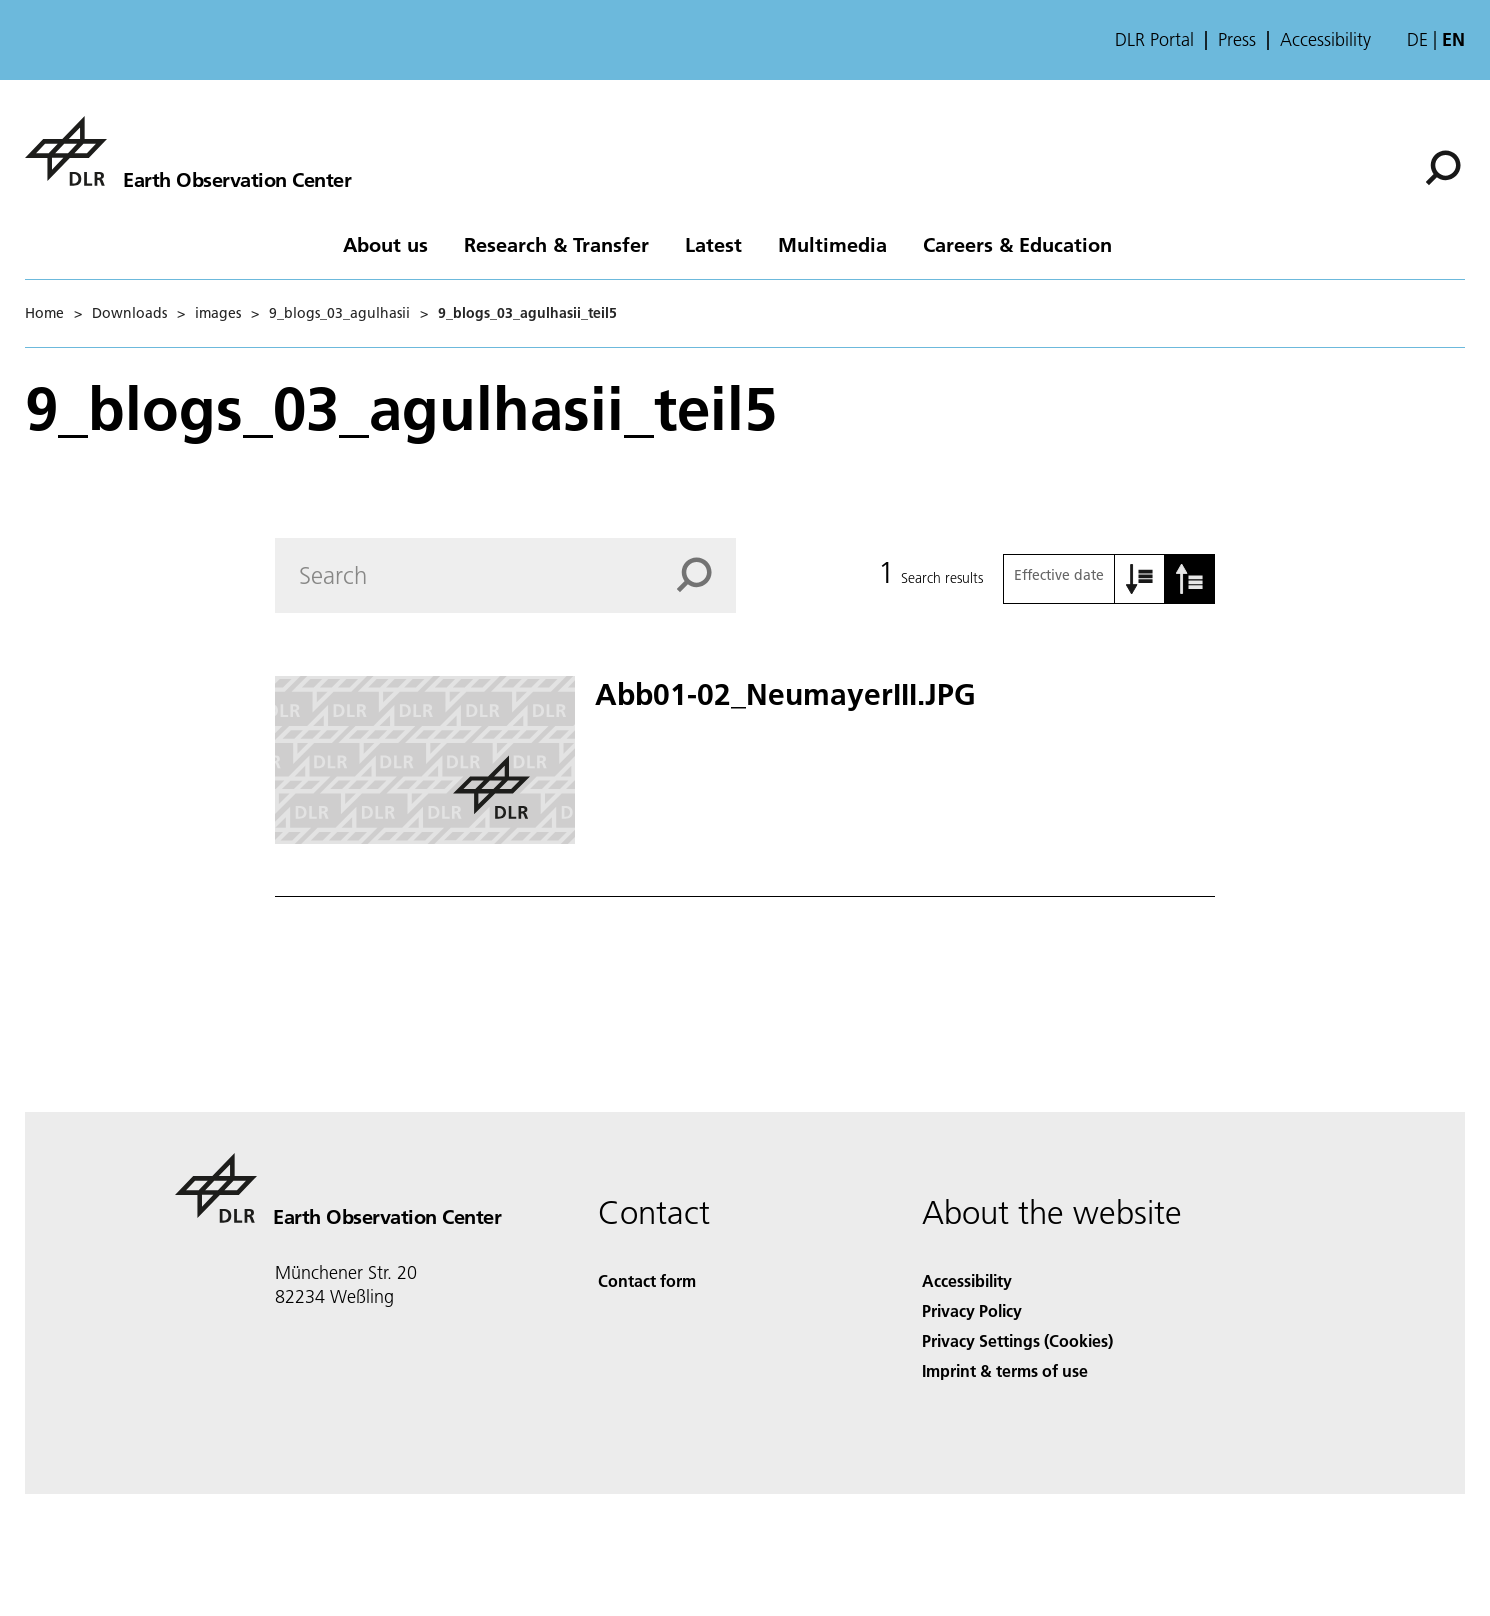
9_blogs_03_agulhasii (339, 313)
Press (1237, 40)
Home (44, 313)
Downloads (129, 313)
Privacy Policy (972, 1310)
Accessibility (1325, 40)
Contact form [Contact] (647, 1280)
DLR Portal (1154, 40)
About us (385, 244)
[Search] (1443, 168)
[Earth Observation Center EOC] (188, 151)
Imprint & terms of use (1005, 1370)
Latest (713, 244)
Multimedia (832, 244)
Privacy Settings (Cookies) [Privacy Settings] (1017, 1340)
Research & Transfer (556, 244)
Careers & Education (1017, 244)
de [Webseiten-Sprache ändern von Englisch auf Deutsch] (1417, 39)
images (218, 313)
